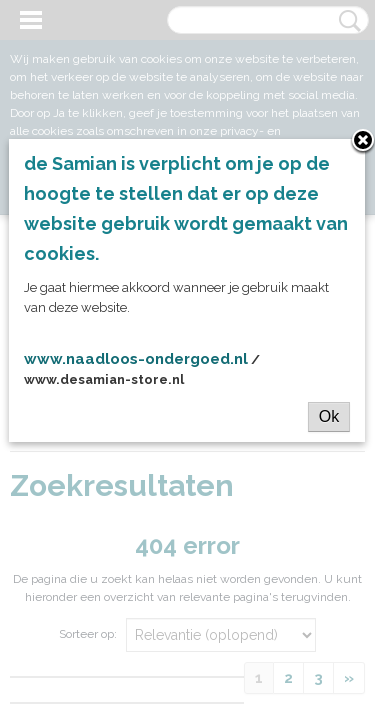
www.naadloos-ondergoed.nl (136, 359)
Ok (329, 416)
